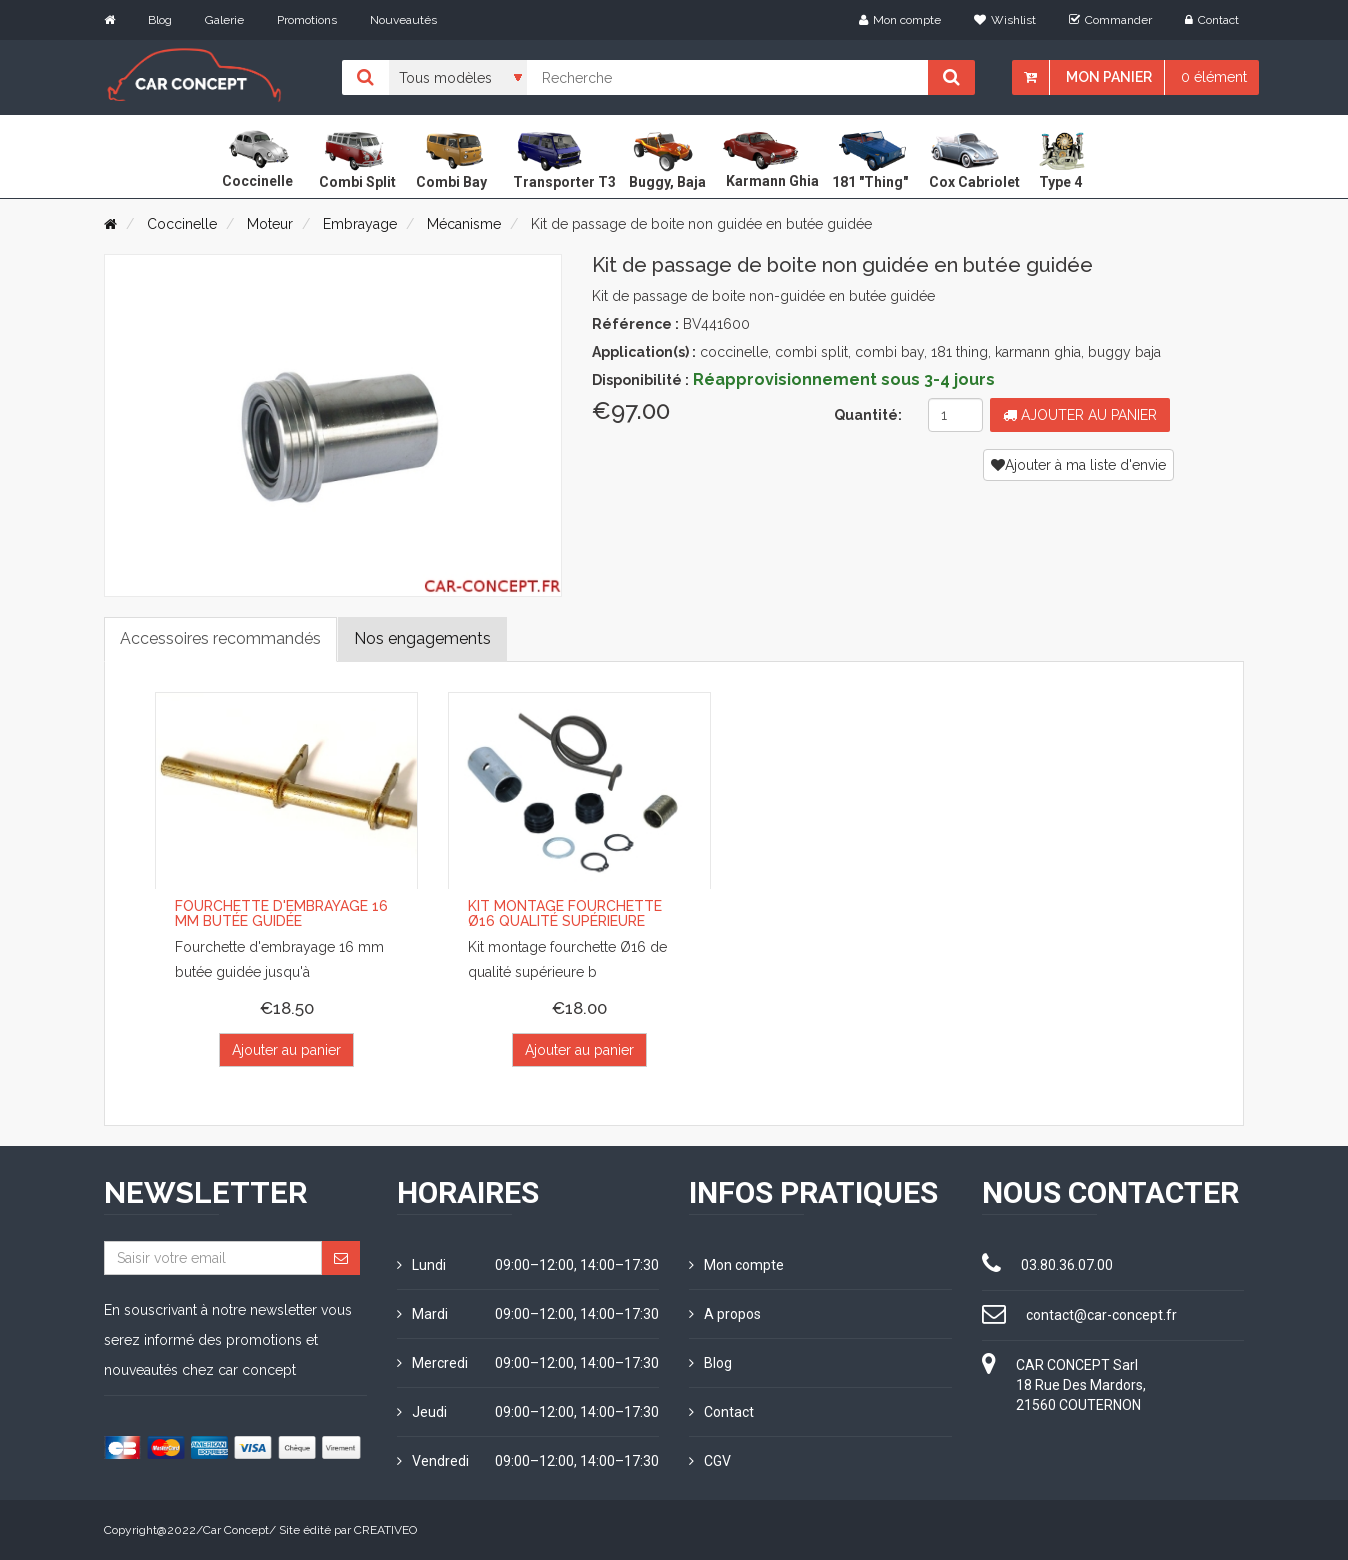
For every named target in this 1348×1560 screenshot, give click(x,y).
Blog (160, 20)
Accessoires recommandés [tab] (220, 638)
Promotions (307, 20)
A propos (725, 1314)
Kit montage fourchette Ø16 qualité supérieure (565, 913)
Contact (1212, 20)
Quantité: (868, 415)
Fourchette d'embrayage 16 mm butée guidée (281, 913)
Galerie (224, 20)
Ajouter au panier (1080, 415)
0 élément (1214, 77)
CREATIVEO (385, 1530)
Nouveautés (403, 20)
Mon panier (1109, 77)
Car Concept (236, 1530)
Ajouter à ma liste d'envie (1078, 465)
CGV (710, 1461)
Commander (1110, 20)
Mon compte (900, 20)
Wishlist (1005, 20)
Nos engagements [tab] (422, 638)
